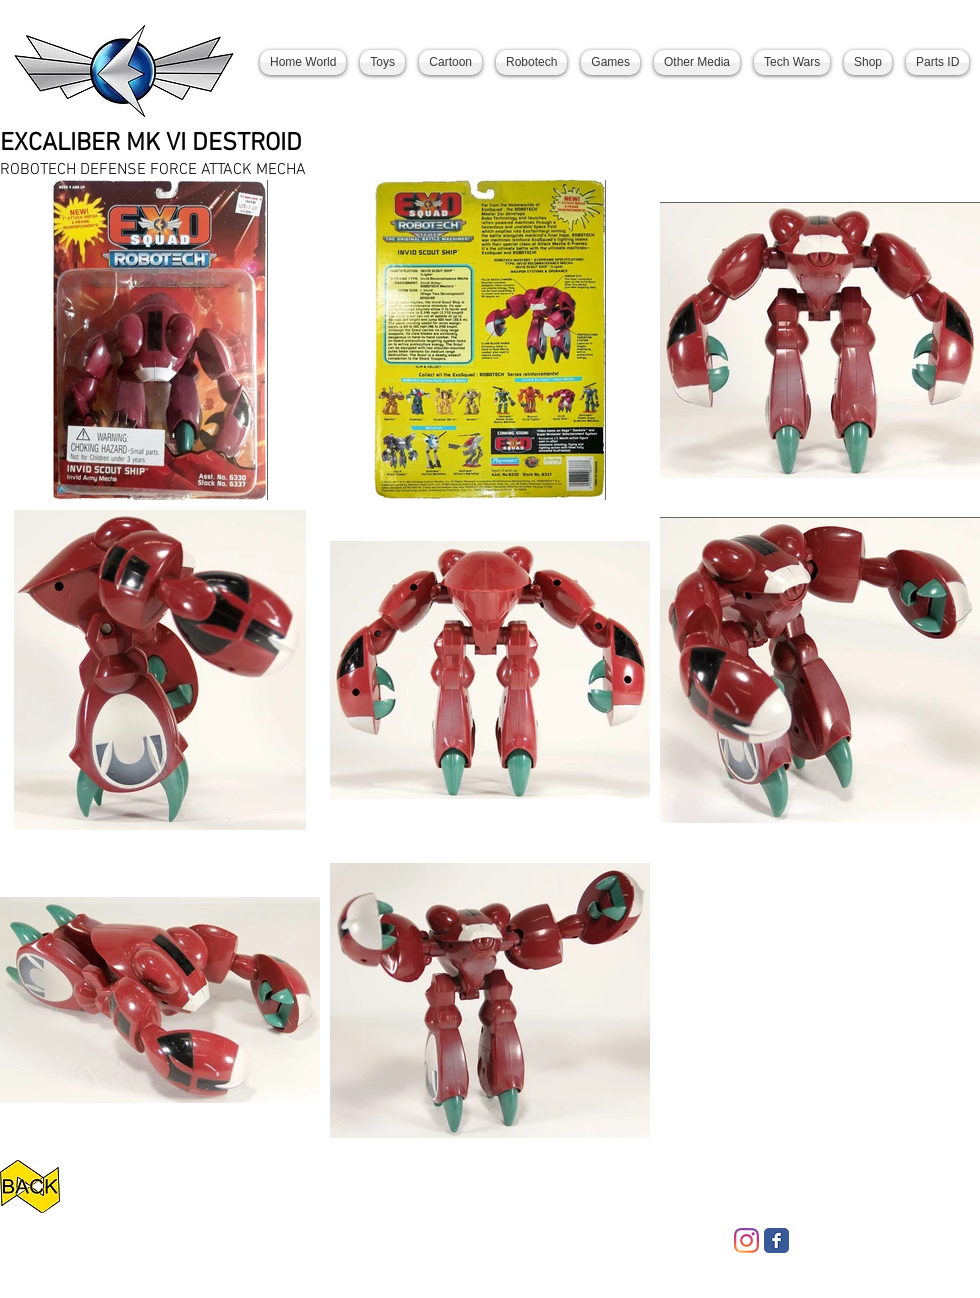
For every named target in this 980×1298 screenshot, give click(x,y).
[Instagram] (746, 1240)
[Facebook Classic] (776, 1240)
